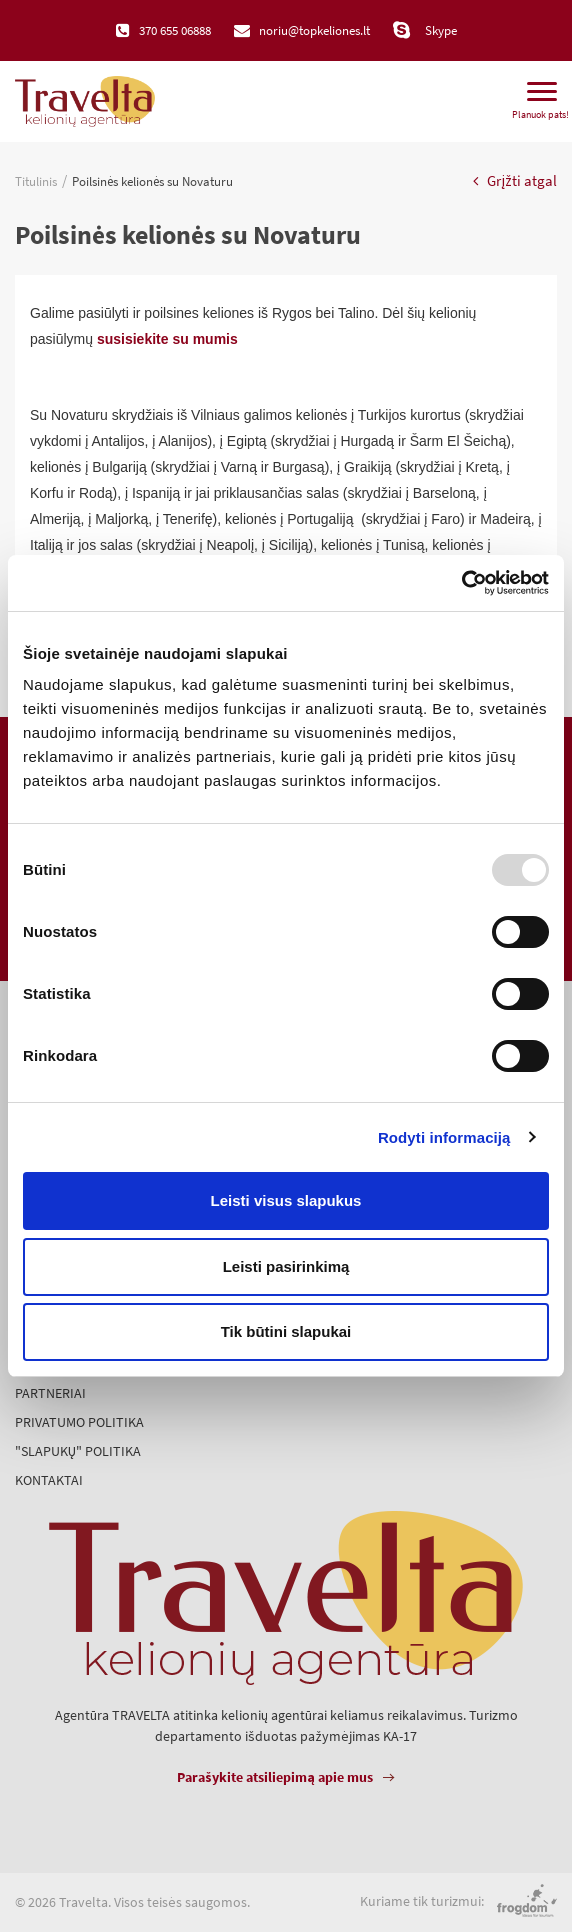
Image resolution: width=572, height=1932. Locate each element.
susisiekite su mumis (167, 339)
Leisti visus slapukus (286, 1200)
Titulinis (36, 181)
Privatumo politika (79, 1422)
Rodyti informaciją (444, 1137)
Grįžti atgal (515, 180)
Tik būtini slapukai (286, 1331)
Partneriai (50, 1393)
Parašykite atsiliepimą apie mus (275, 1777)
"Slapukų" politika (78, 1451)
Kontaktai (49, 1480)
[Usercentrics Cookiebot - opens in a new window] (461, 583)
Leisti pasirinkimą (286, 1266)
